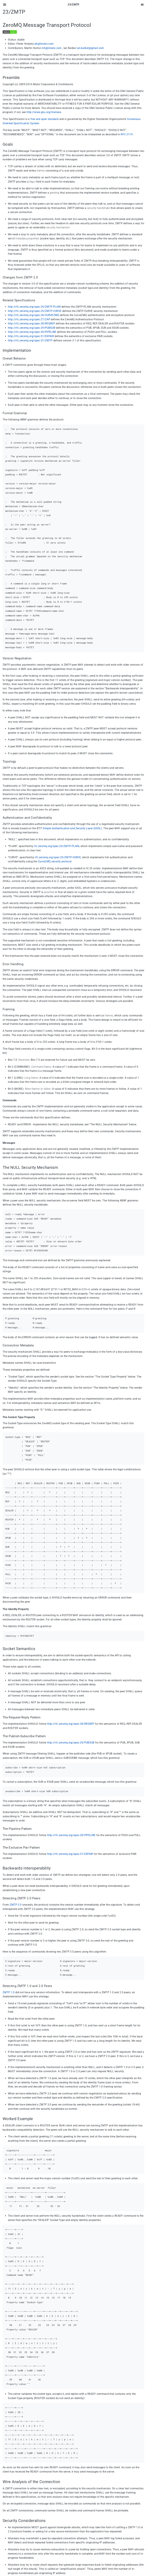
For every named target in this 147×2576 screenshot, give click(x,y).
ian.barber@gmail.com (90, 48)
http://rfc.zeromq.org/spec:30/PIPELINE (32, 331)
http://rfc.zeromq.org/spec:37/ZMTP (30, 340)
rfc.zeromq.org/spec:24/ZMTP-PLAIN (56, 830)
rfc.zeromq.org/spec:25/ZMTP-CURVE (58, 841)
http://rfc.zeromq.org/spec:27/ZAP (29, 319)
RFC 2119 (127, 134)
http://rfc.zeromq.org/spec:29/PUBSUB (31, 327)
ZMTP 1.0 (9, 1959)
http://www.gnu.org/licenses (44, 112)
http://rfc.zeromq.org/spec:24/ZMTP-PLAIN (34, 306)
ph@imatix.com (44, 43)
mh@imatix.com (51, 48)
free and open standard (44, 119)
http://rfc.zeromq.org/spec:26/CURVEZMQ (33, 315)
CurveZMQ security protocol (55, 845)
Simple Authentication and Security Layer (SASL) (72, 812)
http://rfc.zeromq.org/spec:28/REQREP (31, 323)
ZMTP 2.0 (16, 1873)
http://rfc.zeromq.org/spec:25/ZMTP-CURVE (34, 311)
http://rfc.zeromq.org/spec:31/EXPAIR (31, 336)
